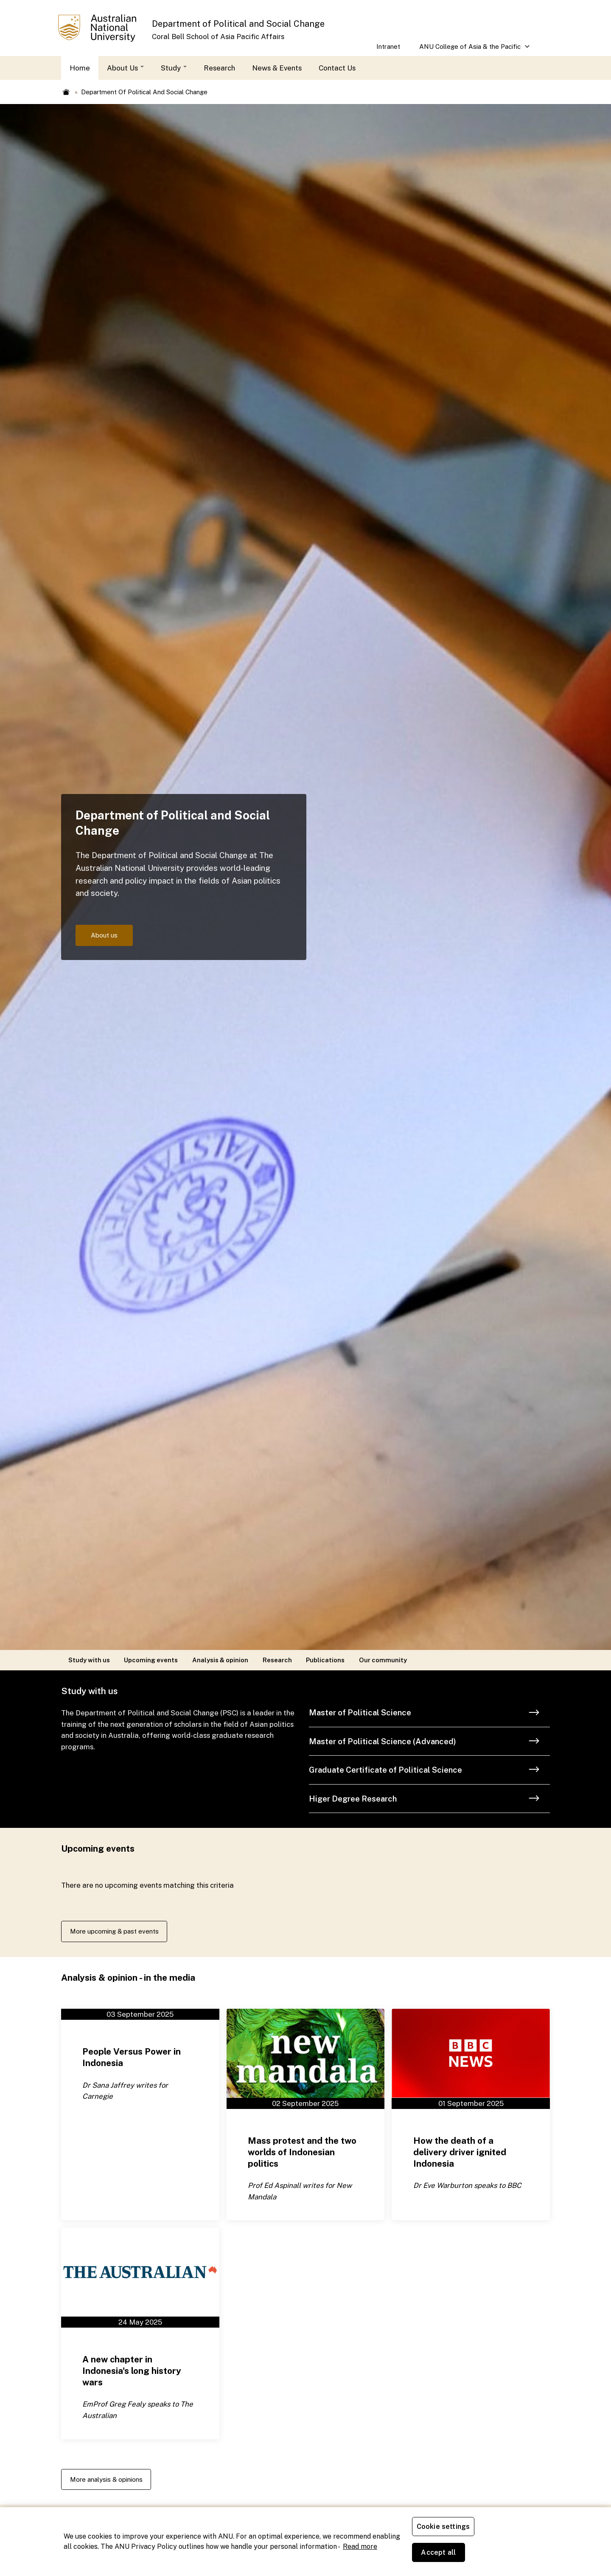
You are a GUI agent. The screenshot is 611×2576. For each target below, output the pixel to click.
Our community (383, 1660)
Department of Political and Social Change (238, 24)
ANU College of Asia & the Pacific (470, 49)
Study (174, 68)
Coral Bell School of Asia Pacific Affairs (218, 36)
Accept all (511, 2555)
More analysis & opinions (111, 2483)
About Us (125, 68)
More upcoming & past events (120, 1932)
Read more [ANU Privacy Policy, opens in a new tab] (360, 2559)
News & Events (277, 68)
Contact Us (337, 68)
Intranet (388, 46)
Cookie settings (444, 2555)
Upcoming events (151, 1660)
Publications (325, 1660)
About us (107, 935)
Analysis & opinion (220, 1660)
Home (80, 68)
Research (219, 68)
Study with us (89, 1660)
